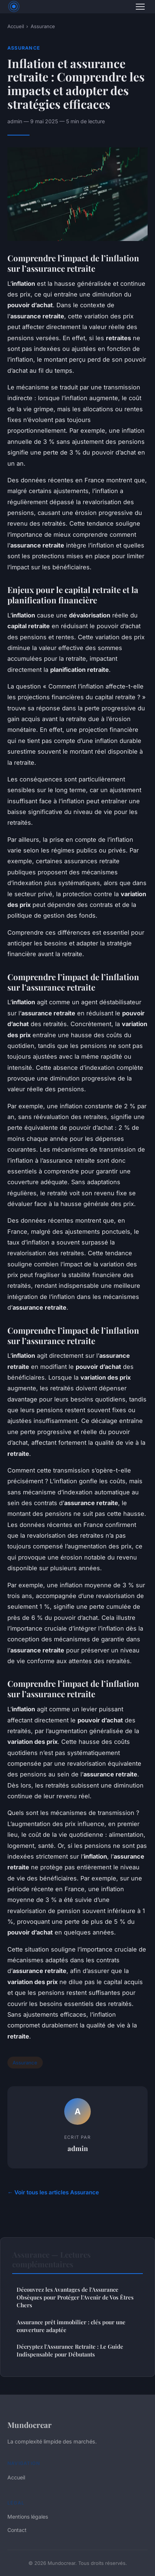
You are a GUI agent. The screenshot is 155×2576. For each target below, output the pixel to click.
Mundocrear (29, 2424)
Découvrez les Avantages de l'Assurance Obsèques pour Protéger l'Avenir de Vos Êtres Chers (75, 2297)
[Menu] (140, 7)
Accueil (15, 26)
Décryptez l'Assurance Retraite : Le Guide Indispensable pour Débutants (70, 2350)
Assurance (43, 26)
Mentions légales (27, 2516)
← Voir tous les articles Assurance (53, 2192)
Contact (17, 2530)
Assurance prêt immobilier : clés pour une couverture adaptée (71, 2326)
